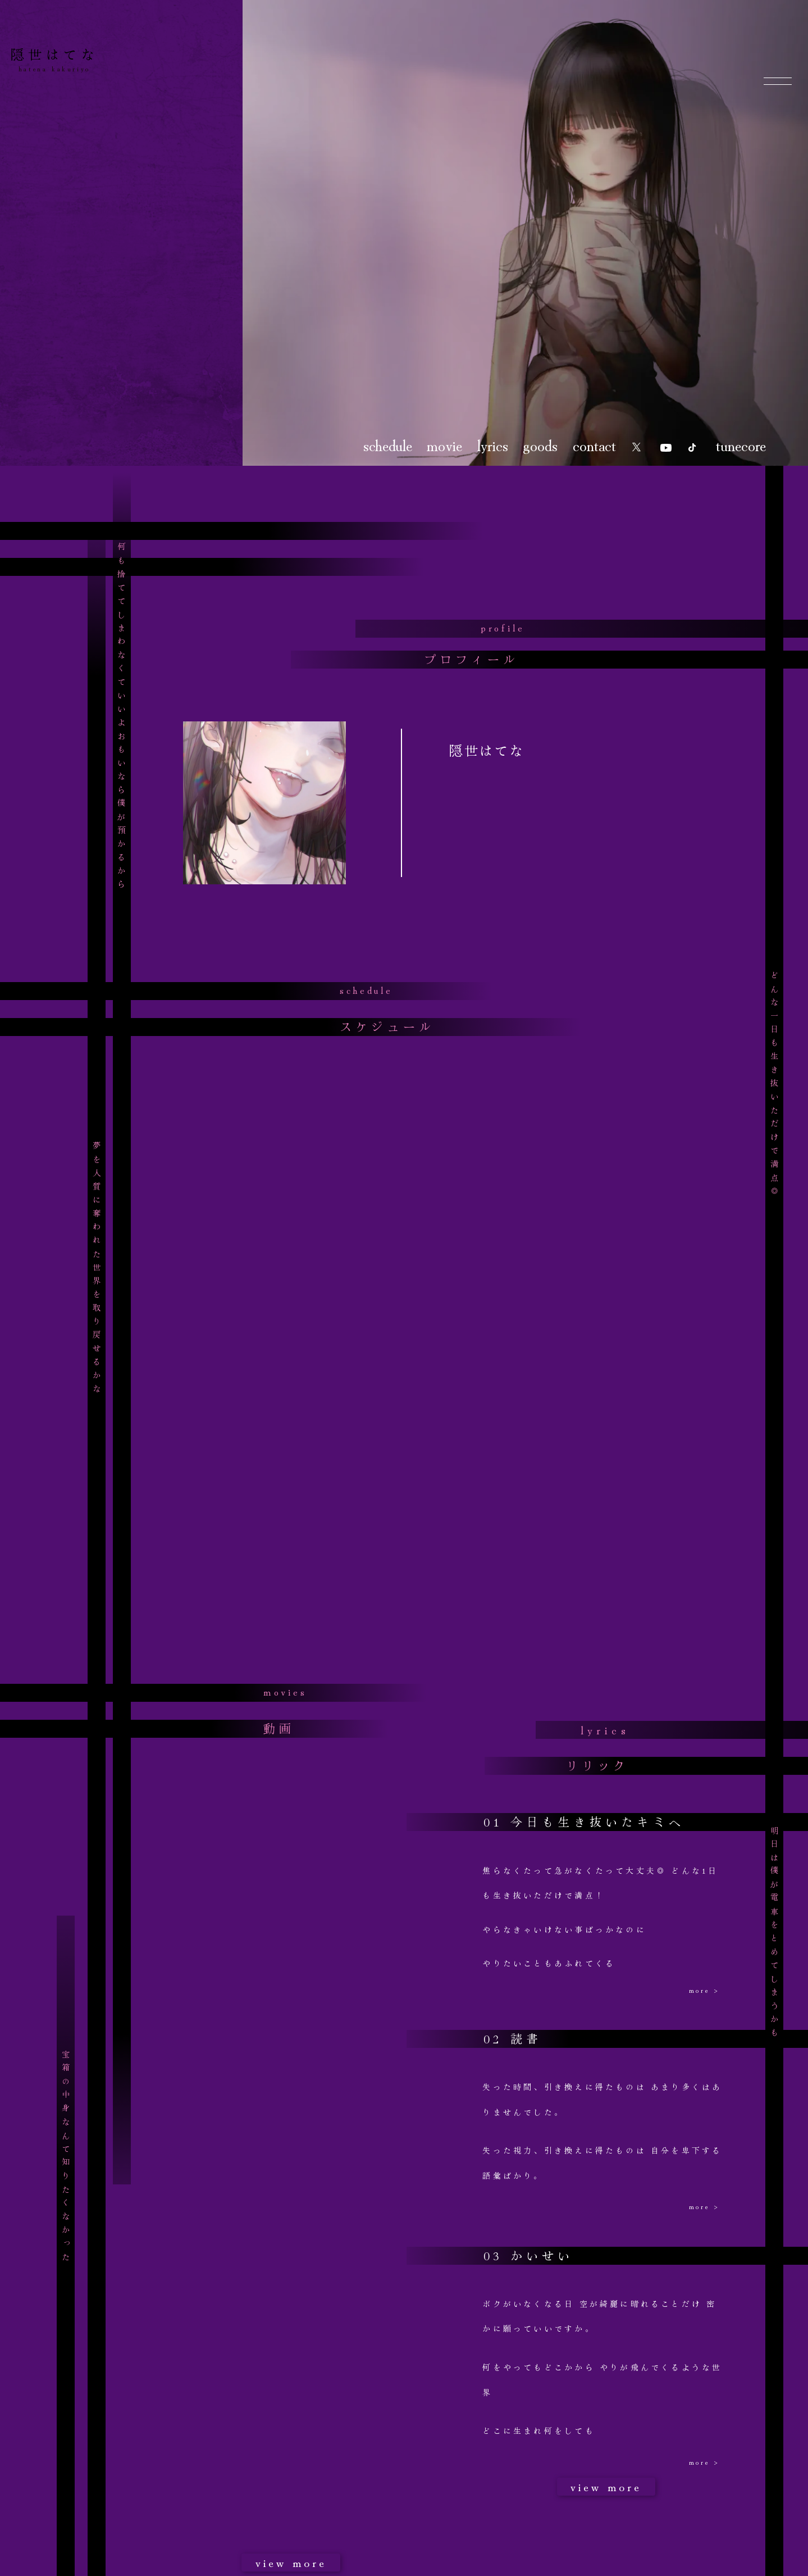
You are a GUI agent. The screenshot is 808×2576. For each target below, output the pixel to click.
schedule (387, 444)
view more (291, 2562)
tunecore (741, 444)
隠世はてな (54, 53)
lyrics (492, 444)
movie (444, 444)
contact (594, 444)
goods (540, 444)
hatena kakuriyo (54, 68)
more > (704, 1990)
